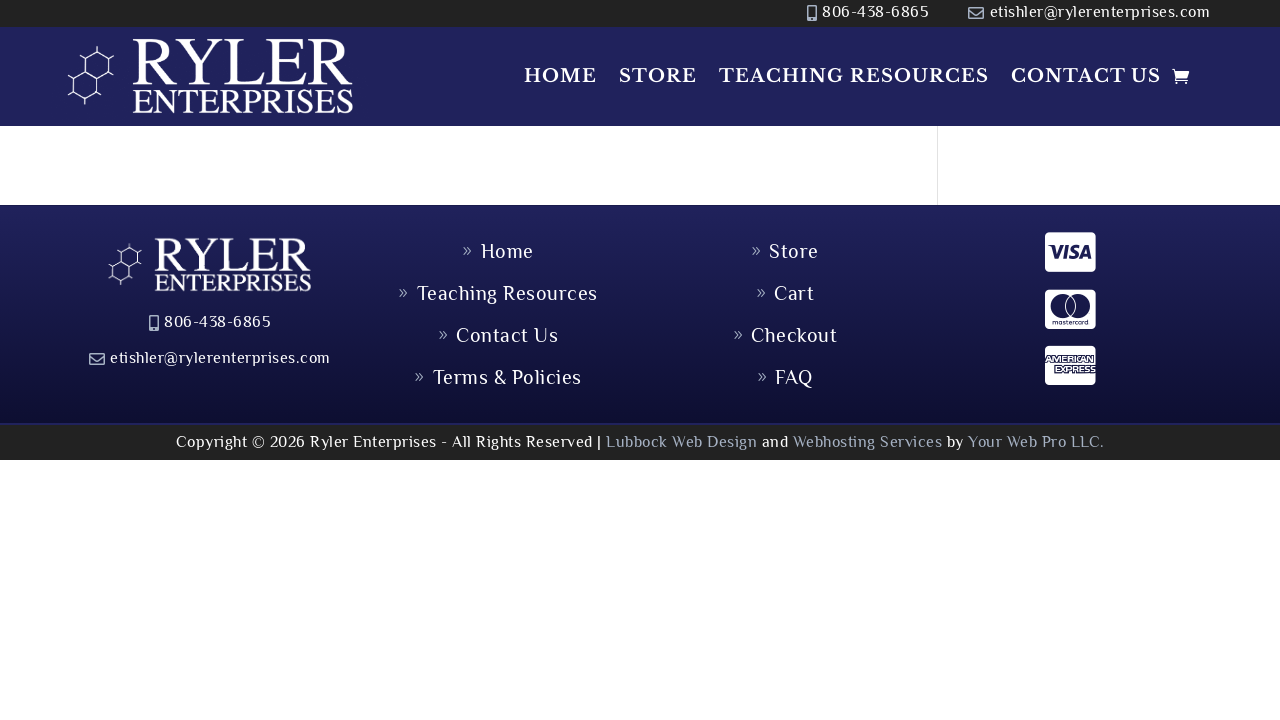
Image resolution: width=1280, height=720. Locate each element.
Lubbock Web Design (681, 442)
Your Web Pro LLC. (1036, 442)
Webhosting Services (868, 442)
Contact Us (1086, 76)
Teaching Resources (854, 76)
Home (560, 76)
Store (658, 76)
